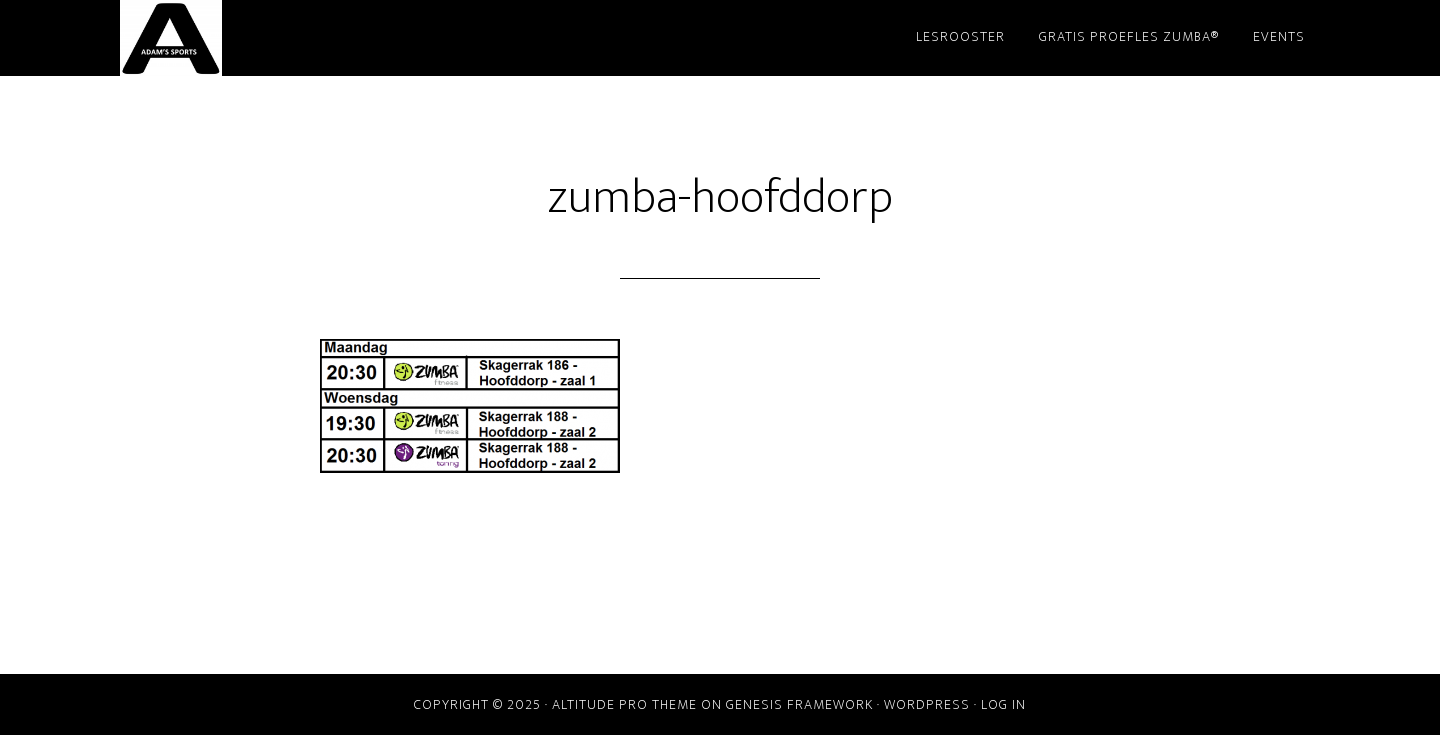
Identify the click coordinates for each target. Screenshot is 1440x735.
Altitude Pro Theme (624, 704)
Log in (1003, 704)
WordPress (927, 704)
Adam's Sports (300, 38)
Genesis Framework (799, 704)
